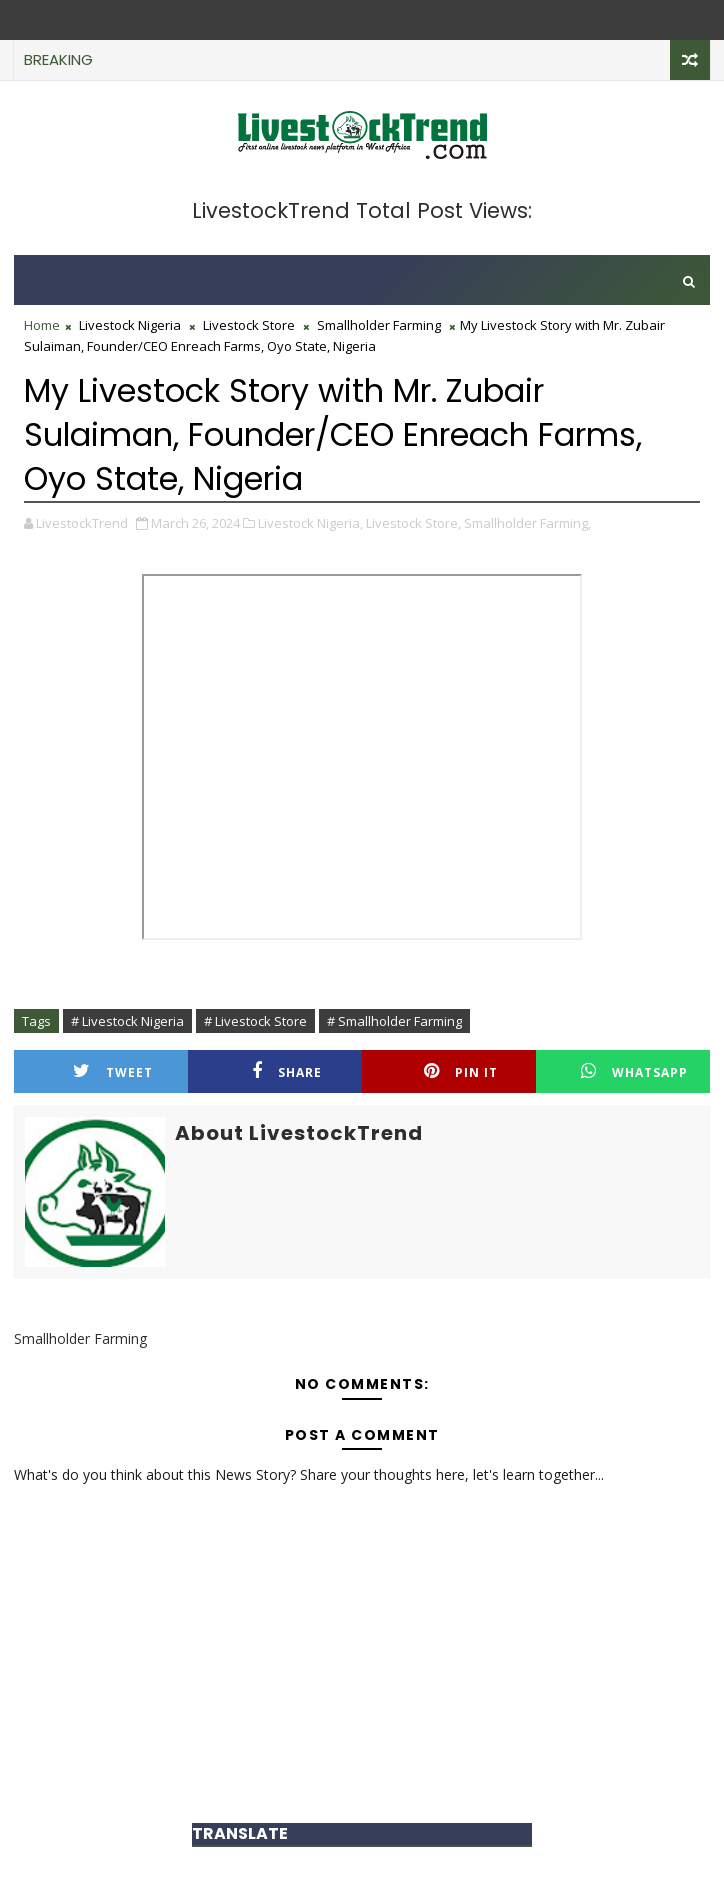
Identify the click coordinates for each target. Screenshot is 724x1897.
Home (42, 325)
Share (287, 1071)
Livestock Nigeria (130, 325)
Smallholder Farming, (527, 523)
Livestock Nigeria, (310, 523)
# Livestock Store (255, 1021)
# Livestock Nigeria (127, 1021)
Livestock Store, (413, 523)
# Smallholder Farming (394, 1021)
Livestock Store (249, 325)
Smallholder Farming (379, 325)
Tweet (113, 1071)
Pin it (461, 1071)
